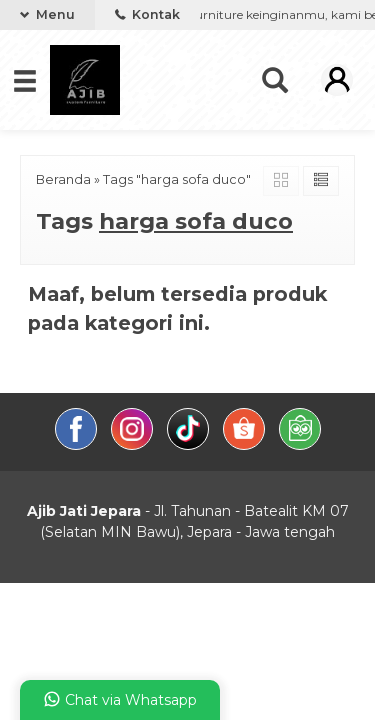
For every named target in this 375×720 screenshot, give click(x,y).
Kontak (147, 14)
